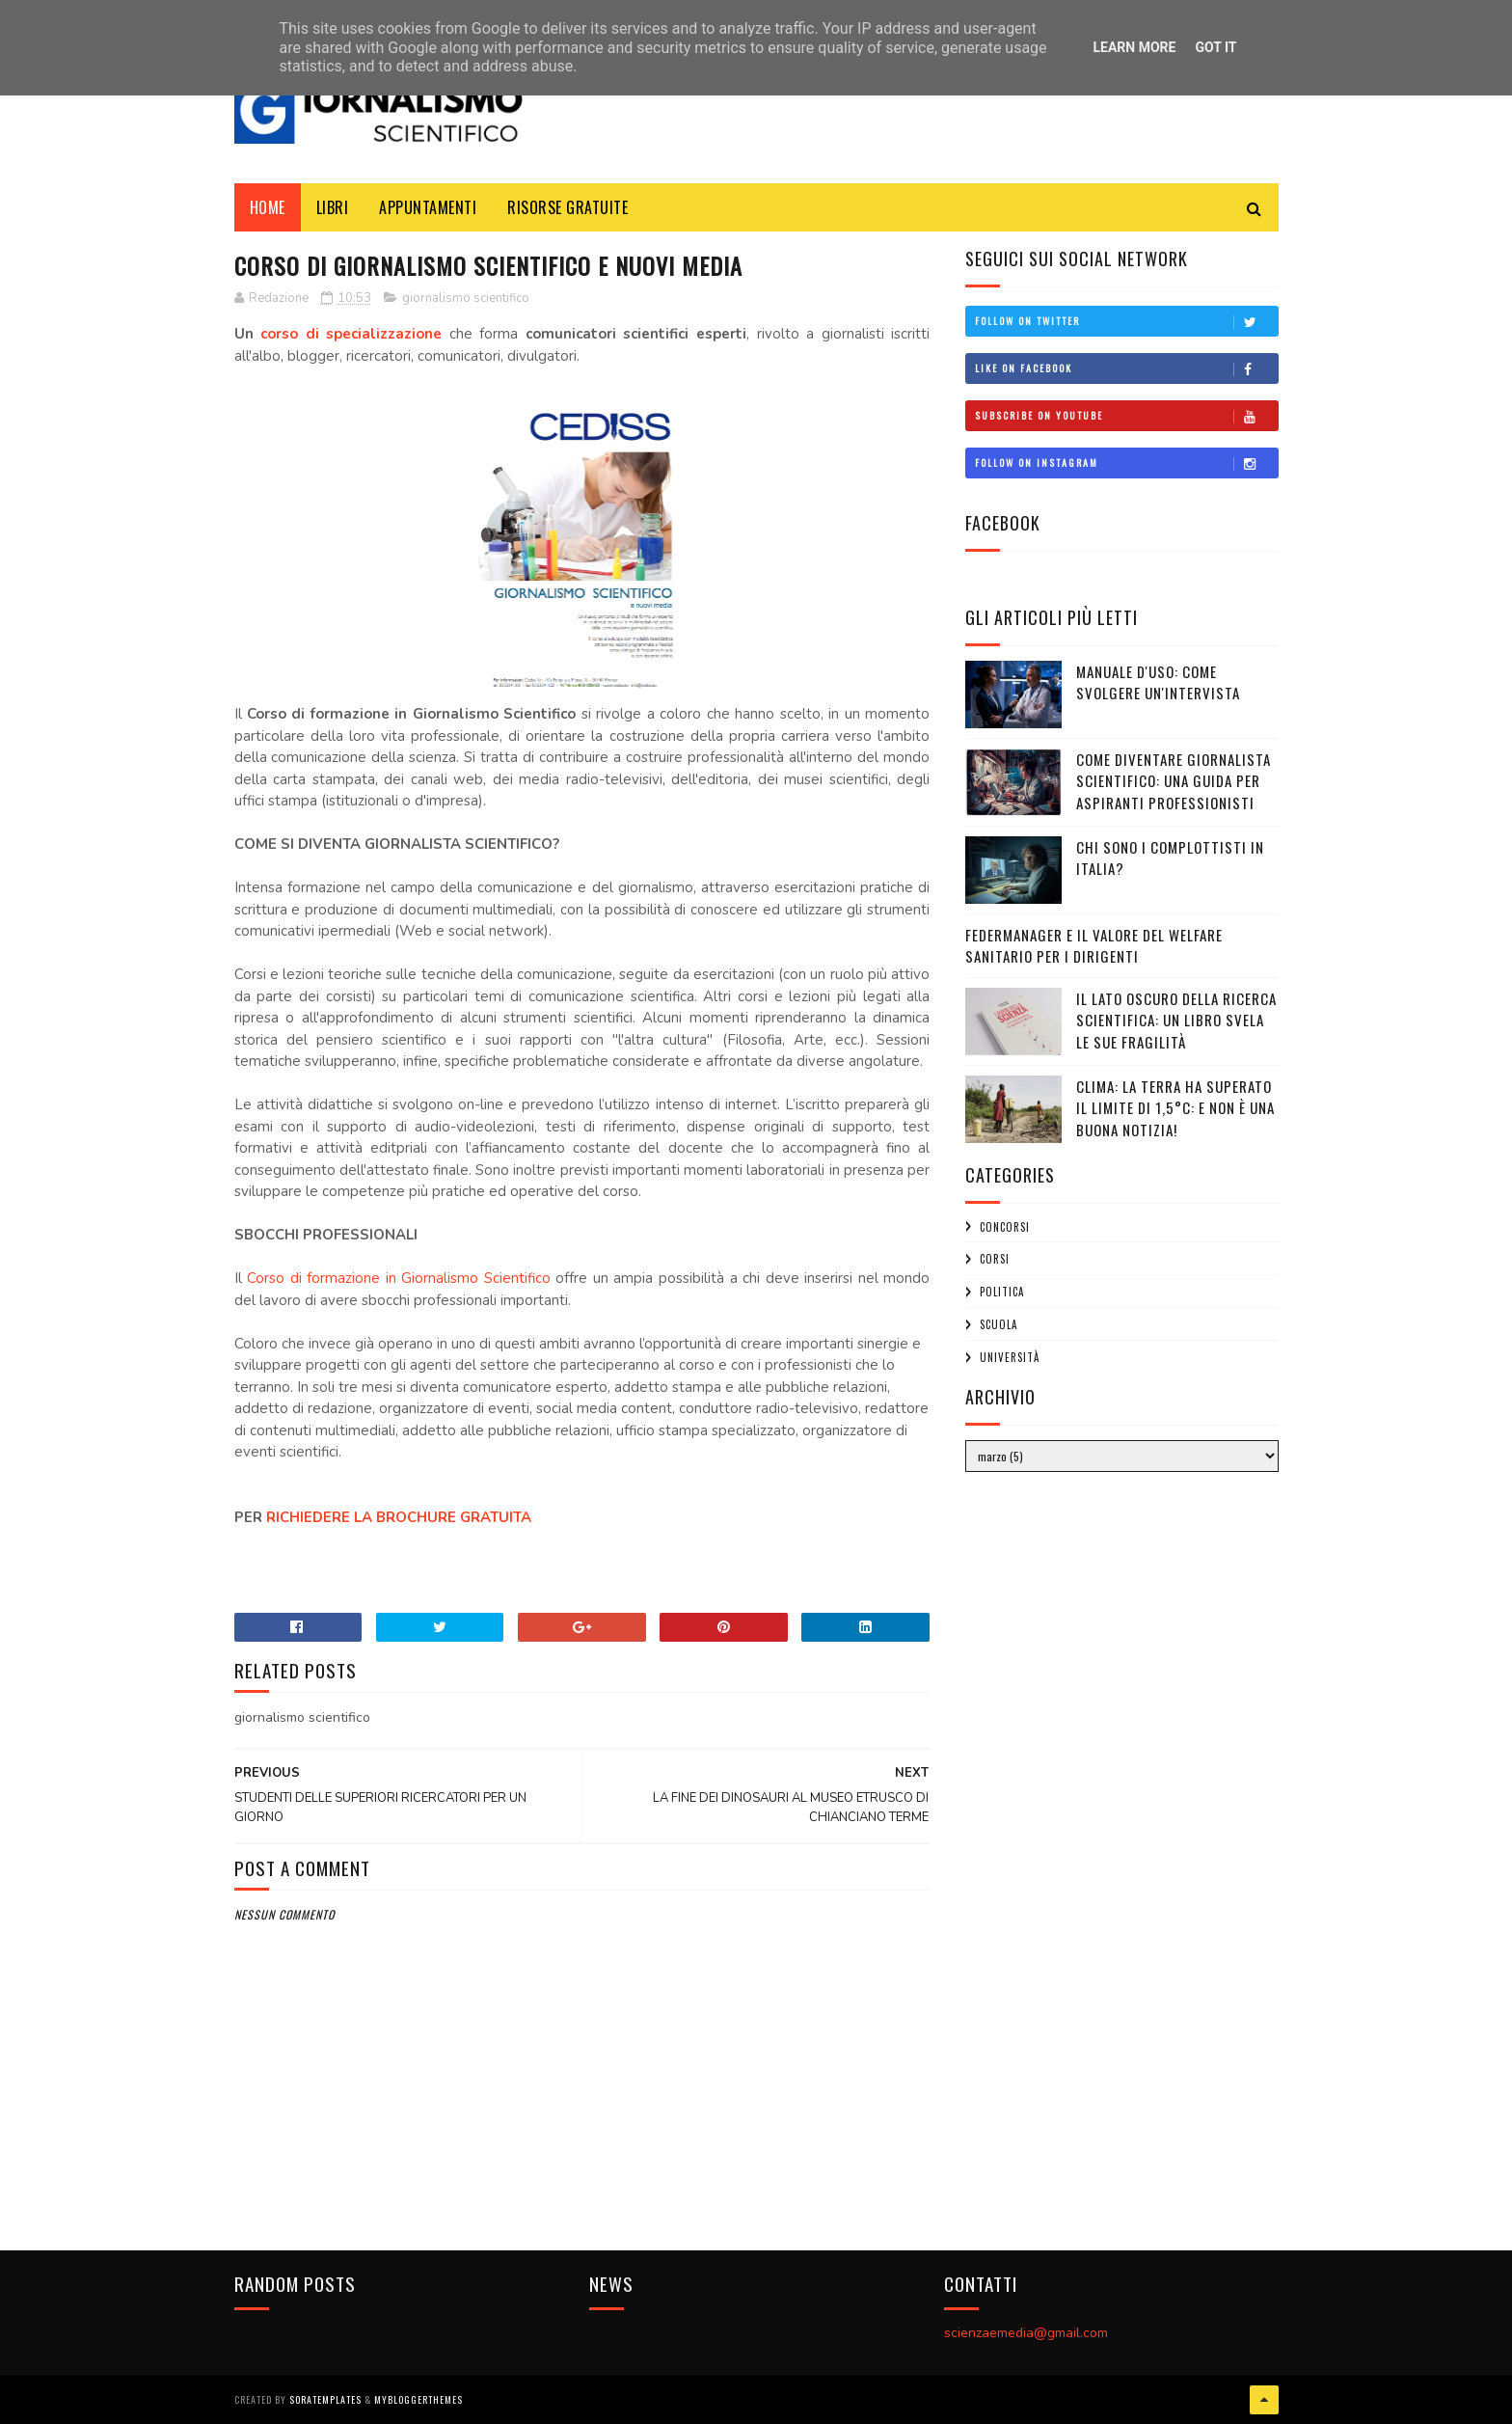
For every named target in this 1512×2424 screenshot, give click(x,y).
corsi (995, 1258)
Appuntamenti (427, 207)
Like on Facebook (1126, 368)
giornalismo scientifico (465, 298)
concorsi (1005, 1227)
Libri (332, 207)
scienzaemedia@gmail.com (1026, 2333)
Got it (1215, 47)
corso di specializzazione (351, 333)
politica (1002, 1291)
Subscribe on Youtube (1126, 415)
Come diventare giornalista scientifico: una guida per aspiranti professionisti (1173, 781)
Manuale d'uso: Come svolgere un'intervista (1158, 682)
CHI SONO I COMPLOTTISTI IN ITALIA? (1170, 858)
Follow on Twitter (1126, 321)
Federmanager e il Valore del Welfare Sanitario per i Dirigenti (1094, 945)
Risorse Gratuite (567, 207)
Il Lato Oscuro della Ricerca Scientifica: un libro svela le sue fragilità (1176, 1020)
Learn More (1134, 47)
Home (267, 207)
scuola (998, 1324)
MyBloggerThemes (418, 2399)
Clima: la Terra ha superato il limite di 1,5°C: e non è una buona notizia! (1175, 1108)
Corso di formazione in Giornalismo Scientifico (399, 1278)
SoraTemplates (325, 2399)
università (1010, 1357)
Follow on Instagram (1126, 463)
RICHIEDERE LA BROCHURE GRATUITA (400, 1517)
